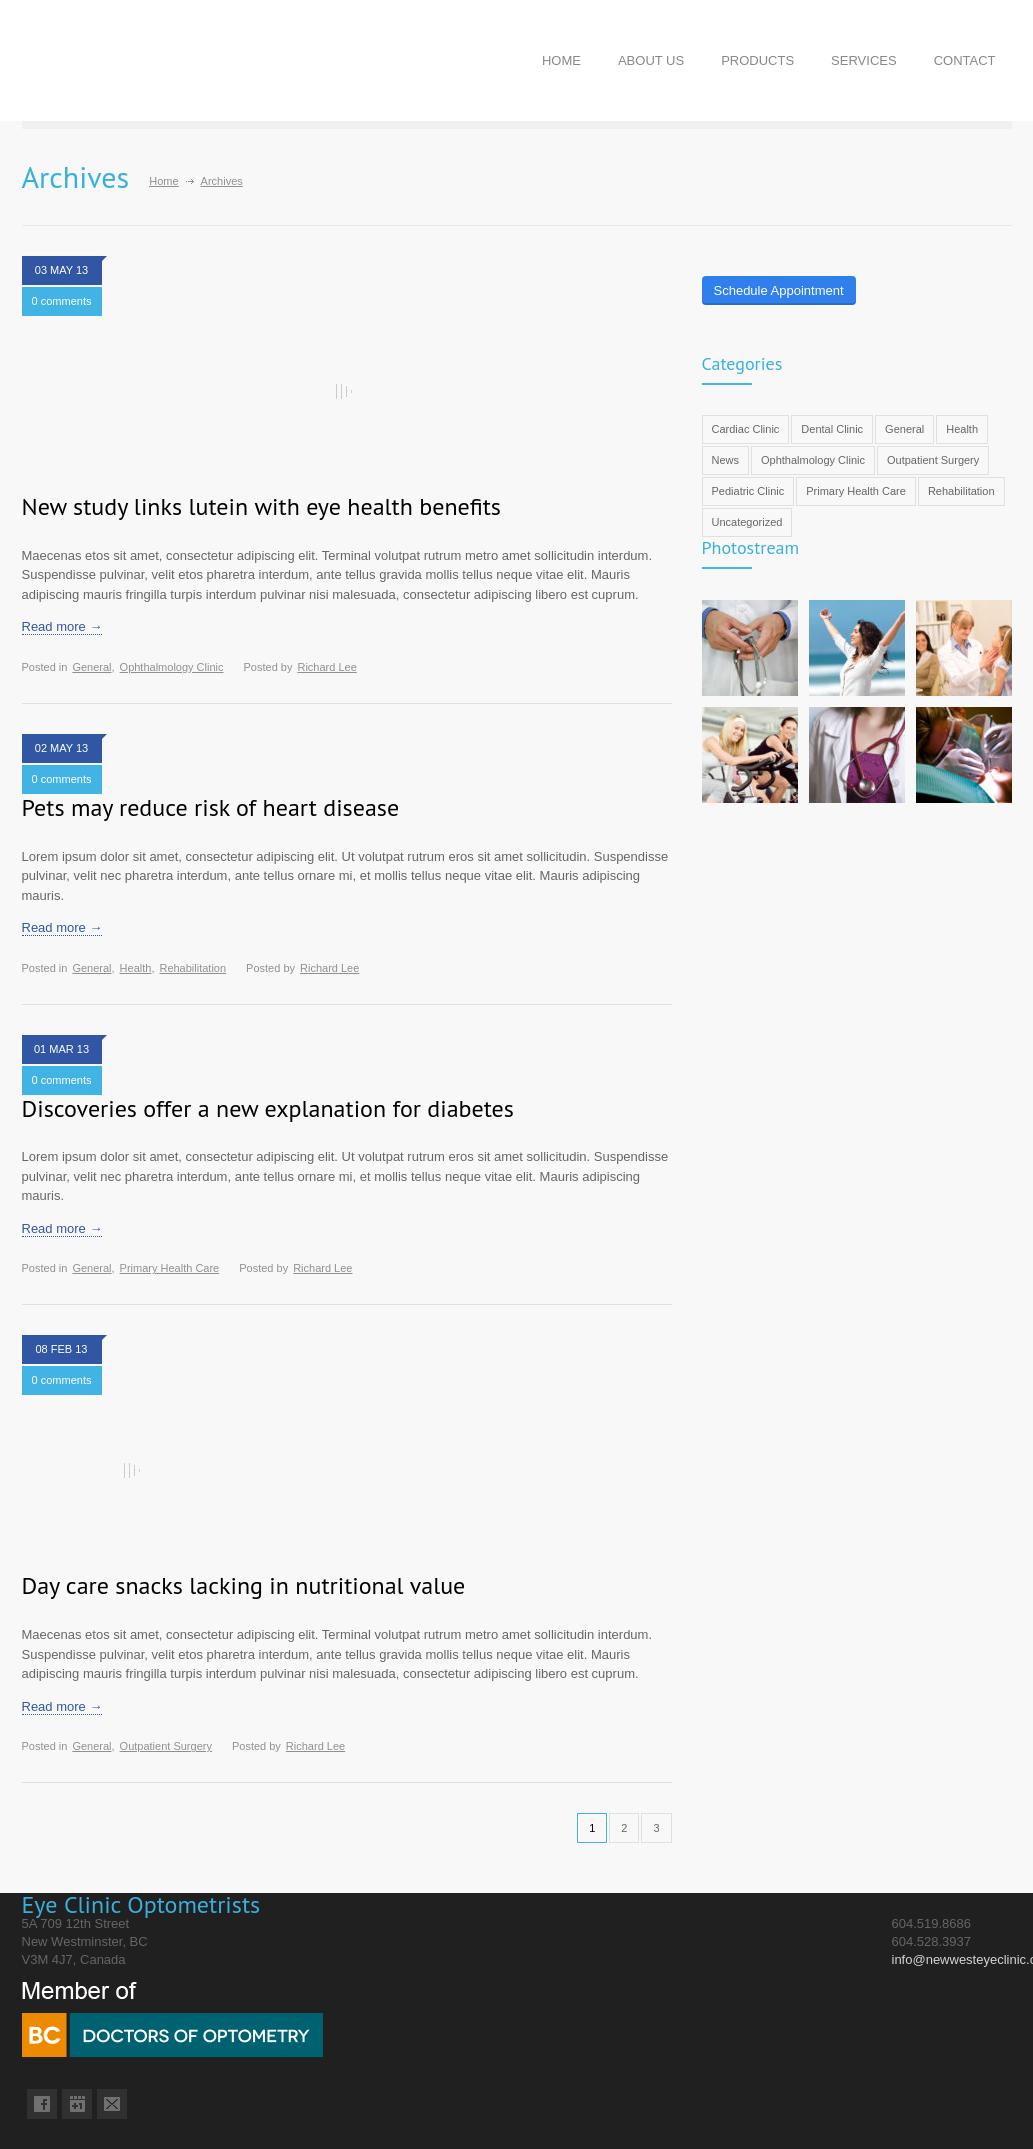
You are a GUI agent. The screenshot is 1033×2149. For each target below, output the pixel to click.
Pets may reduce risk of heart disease (211, 807)
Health (136, 968)
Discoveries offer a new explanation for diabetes (268, 1108)
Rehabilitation (192, 968)
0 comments (62, 301)
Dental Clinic (832, 429)
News (726, 460)
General (91, 667)
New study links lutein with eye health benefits (261, 506)
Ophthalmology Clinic (172, 667)
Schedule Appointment (779, 290)
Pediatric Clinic (748, 491)
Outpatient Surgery (166, 1746)
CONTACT (965, 60)
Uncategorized (747, 522)
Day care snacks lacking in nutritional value (244, 1585)
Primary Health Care (170, 1268)
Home (163, 181)
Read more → (62, 626)
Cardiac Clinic (746, 429)
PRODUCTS (757, 60)
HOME (561, 60)
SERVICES (864, 60)
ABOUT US (651, 60)
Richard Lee (326, 667)
